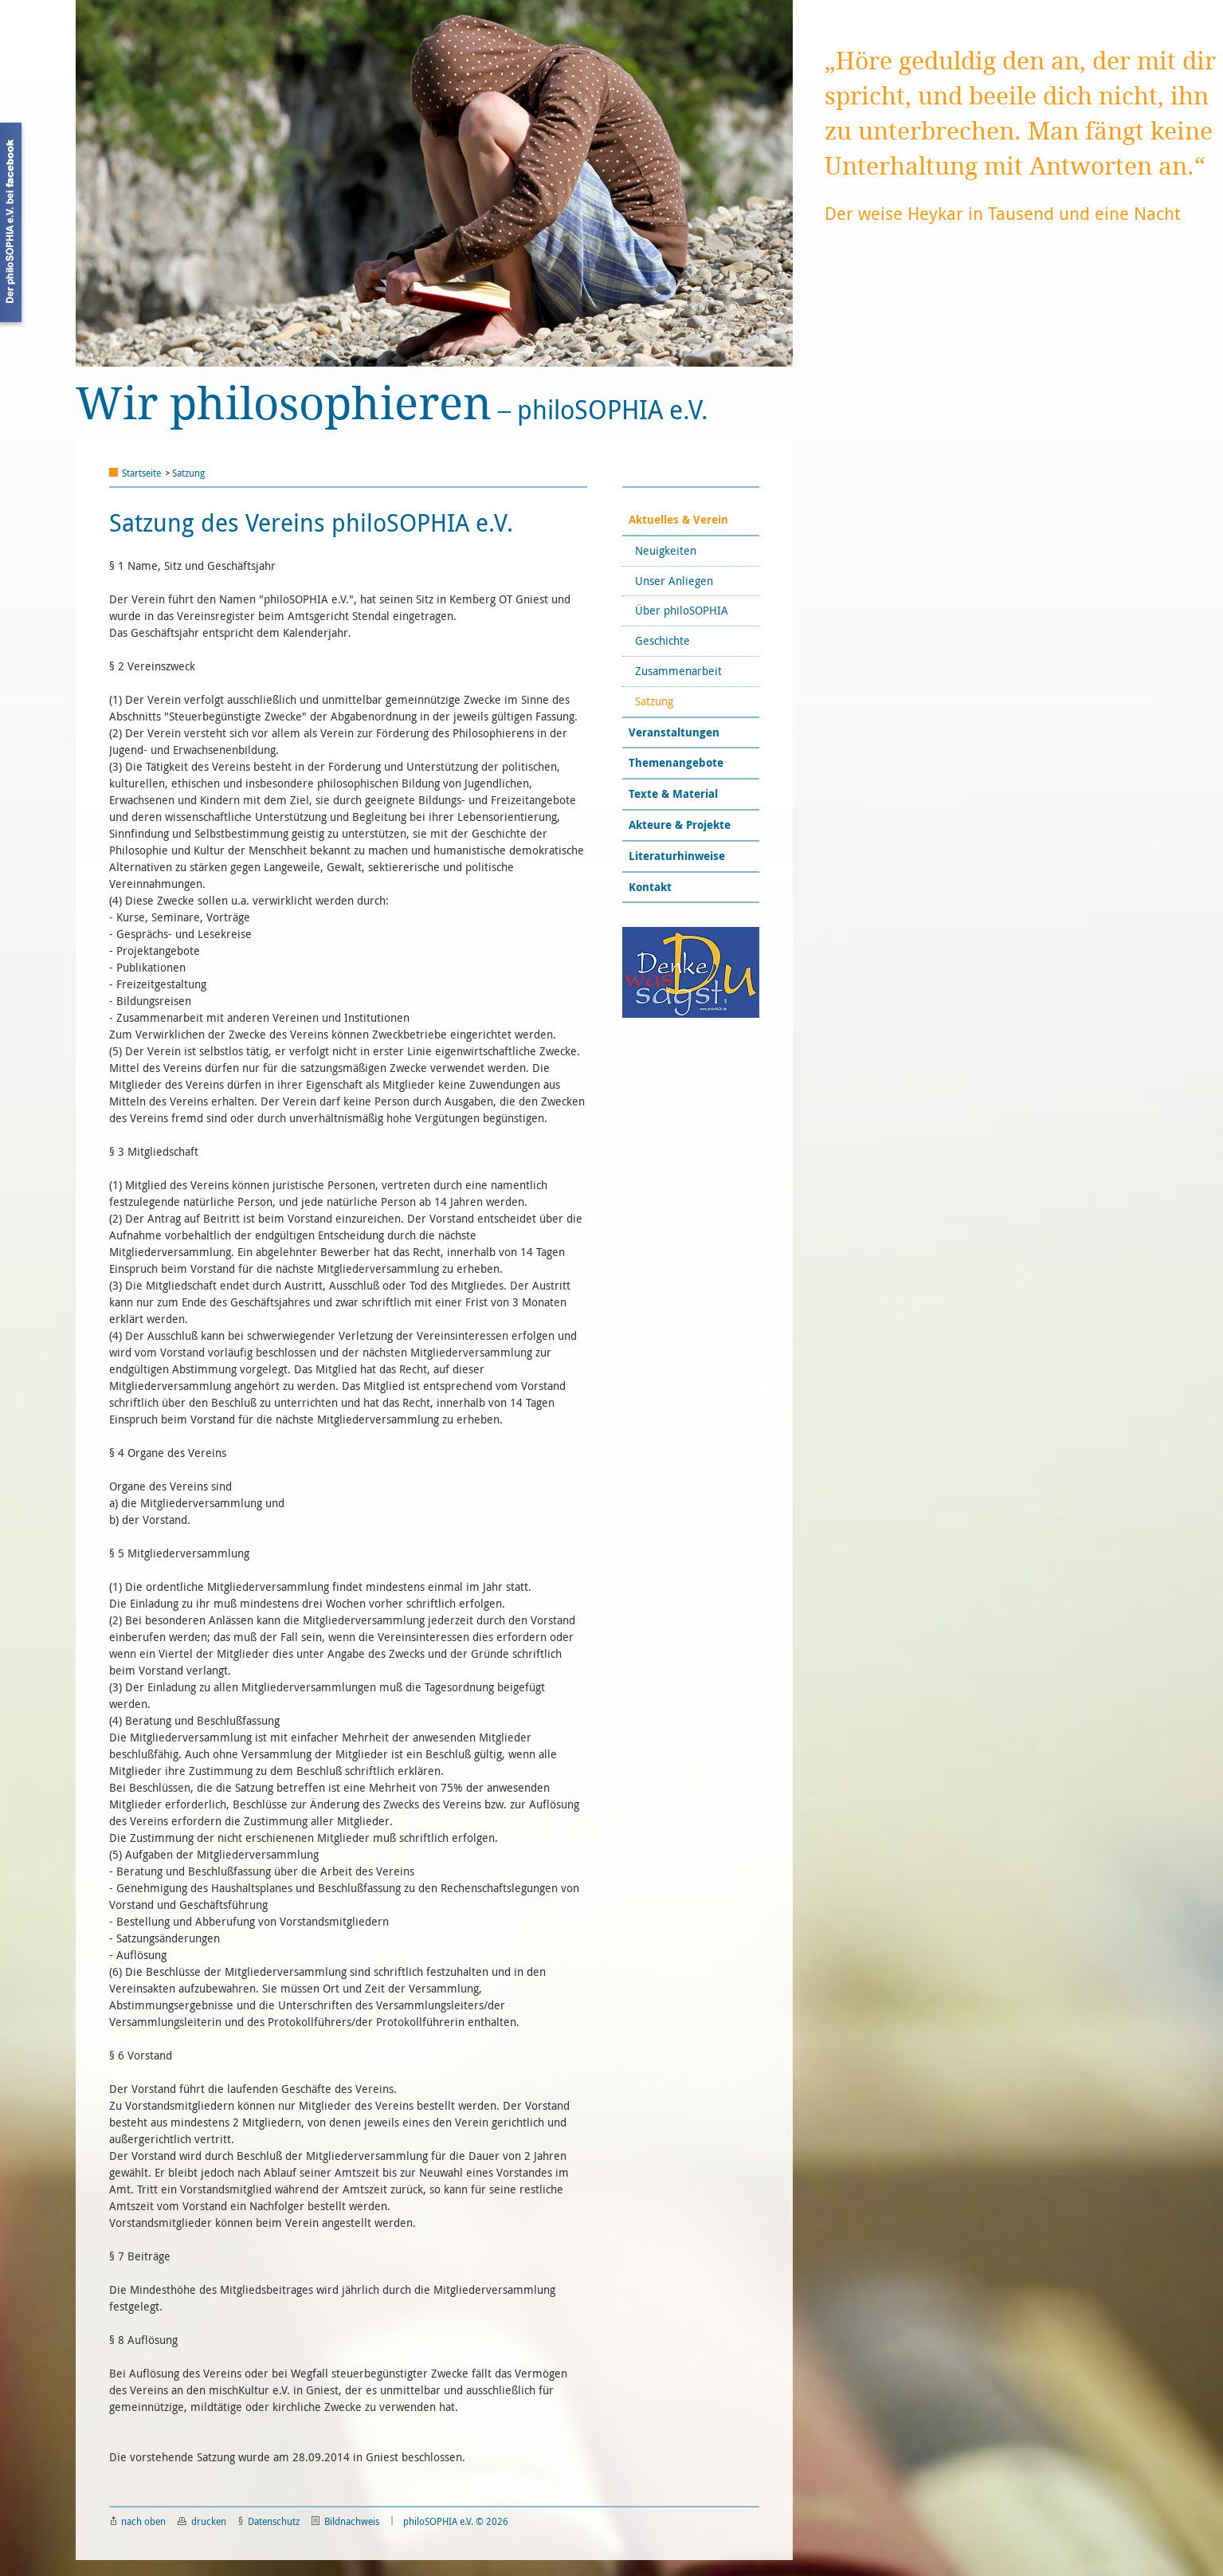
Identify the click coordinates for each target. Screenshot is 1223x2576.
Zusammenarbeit (680, 670)
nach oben (138, 2521)
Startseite (141, 472)
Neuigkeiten (667, 550)
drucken (202, 2521)
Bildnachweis (345, 2521)
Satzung (188, 472)
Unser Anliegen (675, 580)
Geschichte (664, 640)
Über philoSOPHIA (683, 610)
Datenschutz (269, 2521)
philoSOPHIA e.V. (392, 404)
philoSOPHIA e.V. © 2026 (455, 2521)
